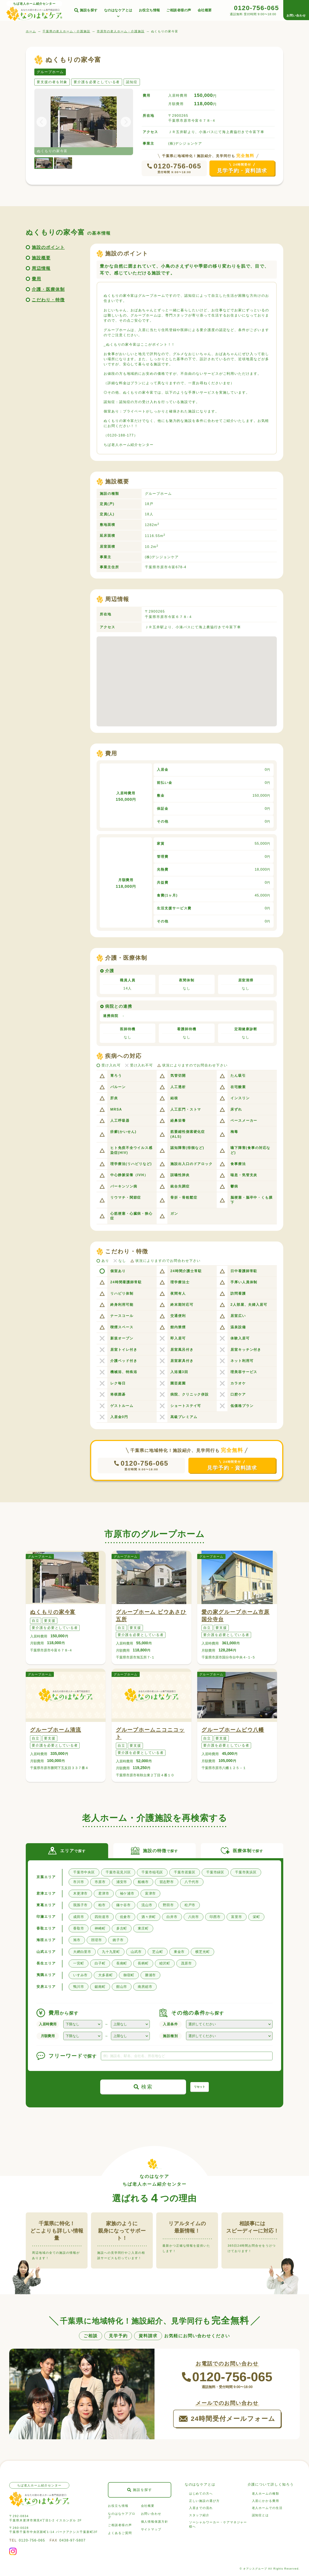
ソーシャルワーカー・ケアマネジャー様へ (218, 2524)
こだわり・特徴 (48, 299)
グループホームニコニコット (150, 1733)
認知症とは (260, 2515)
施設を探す (88, 10)
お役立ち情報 (149, 10)
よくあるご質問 (120, 2533)
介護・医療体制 (48, 289)
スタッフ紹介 (199, 2515)
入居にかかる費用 (265, 2501)
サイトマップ (151, 2529)
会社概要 (205, 10)
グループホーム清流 (55, 1730)
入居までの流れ (201, 2508)
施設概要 (41, 257)
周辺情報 (41, 268)
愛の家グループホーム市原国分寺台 (235, 1615)
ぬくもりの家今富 (53, 1612)
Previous (44, 122)
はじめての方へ (201, 2493)
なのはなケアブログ (121, 2515)
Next (123, 122)
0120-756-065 (177, 166)
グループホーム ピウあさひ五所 (151, 1615)
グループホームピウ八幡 (232, 1730)
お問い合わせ (151, 2513)
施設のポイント (48, 247)
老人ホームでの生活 (267, 2508)
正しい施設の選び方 (204, 2501)
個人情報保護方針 (154, 2521)
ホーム (31, 31)
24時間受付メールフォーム (233, 2418)
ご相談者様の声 (178, 10)
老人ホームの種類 (265, 2493)
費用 (36, 278)
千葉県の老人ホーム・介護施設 (66, 31)
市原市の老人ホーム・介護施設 (121, 31)
